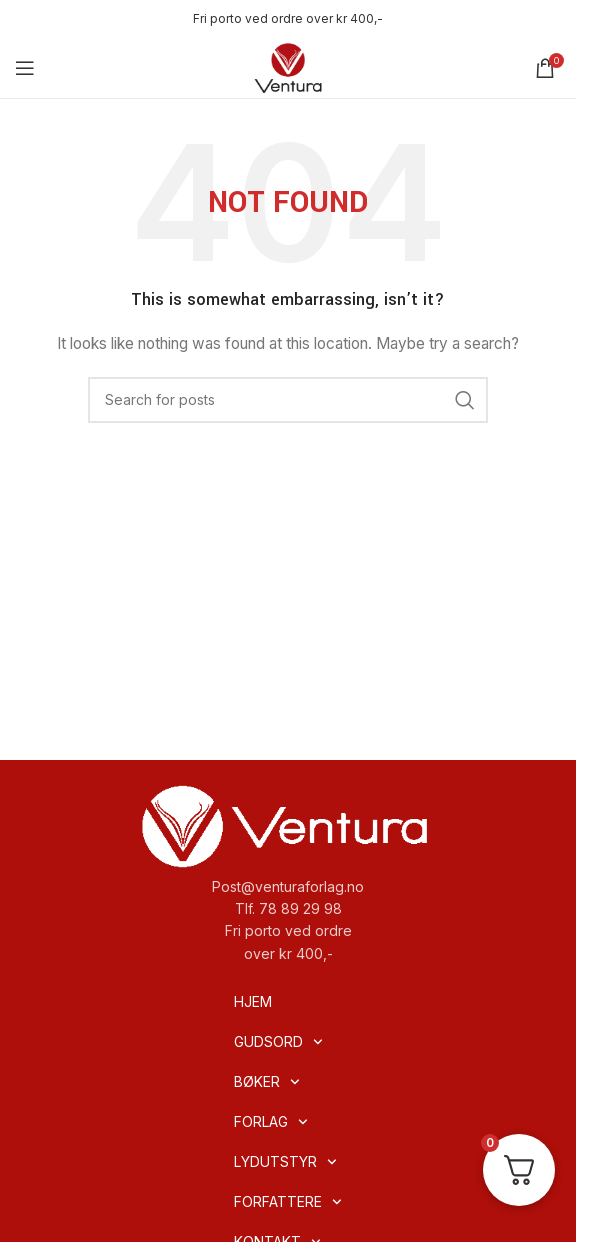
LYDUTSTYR (285, 1162)
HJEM (253, 1001)
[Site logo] (288, 66)
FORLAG (271, 1122)
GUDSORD (278, 1042)
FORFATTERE (288, 1202)
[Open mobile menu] (25, 68)
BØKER (267, 1082)
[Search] (288, 400)
